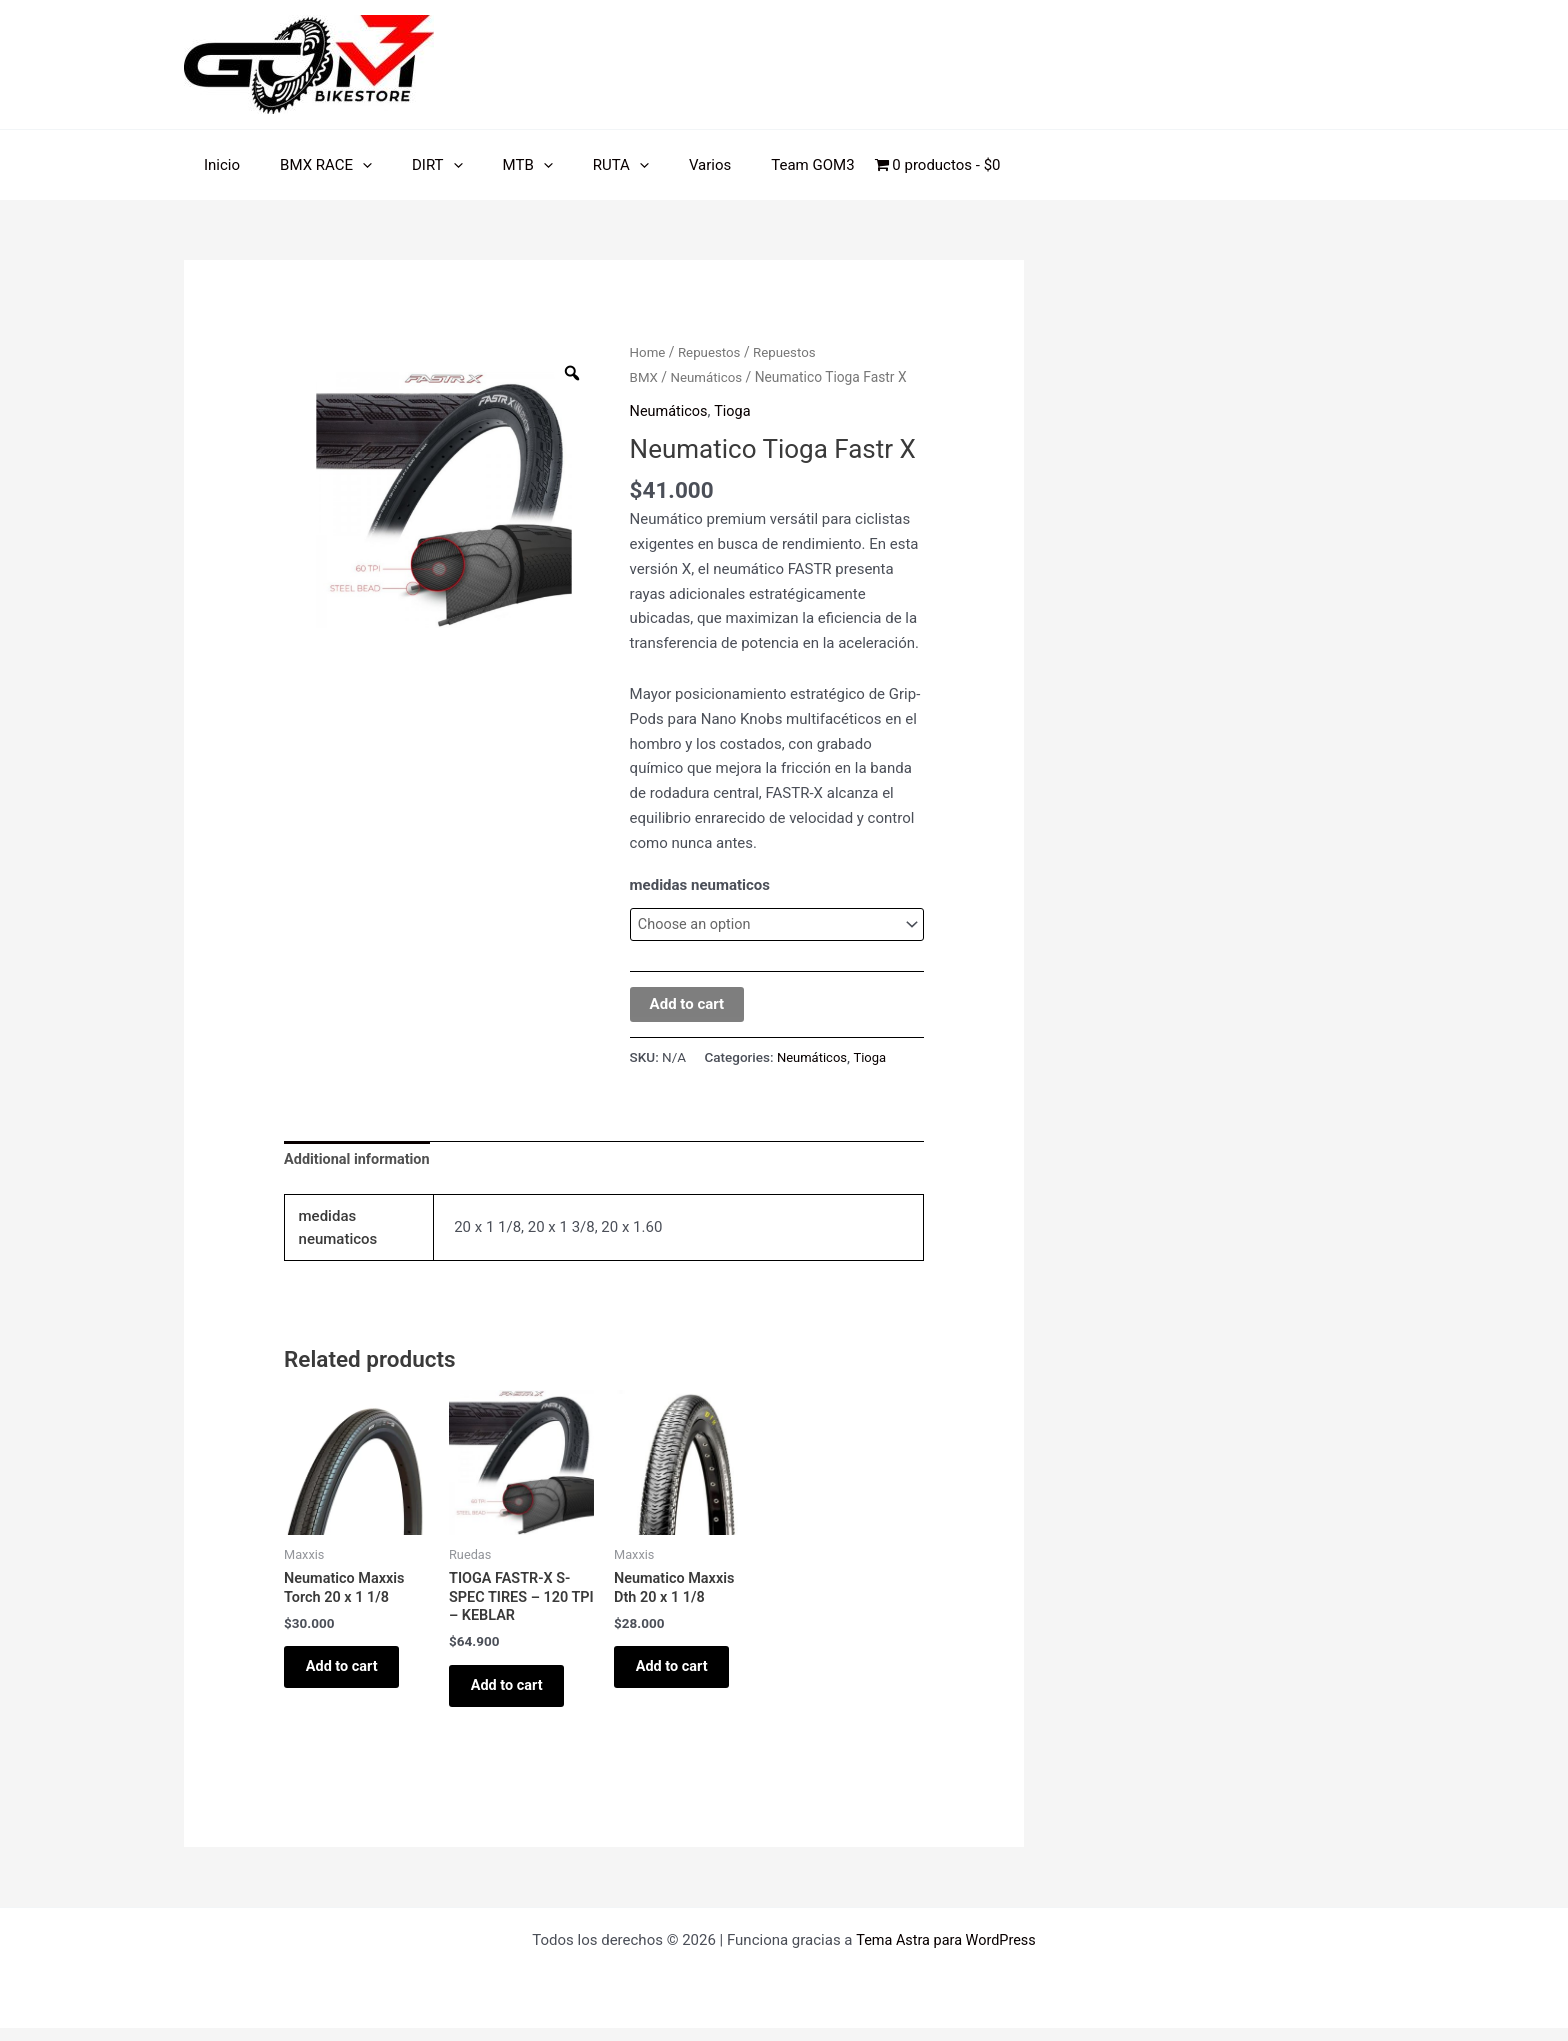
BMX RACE (311, 165)
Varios (655, 165)
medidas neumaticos (700, 885)
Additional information (359, 1161)
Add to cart (687, 1005)
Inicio (217, 165)
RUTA (576, 165)
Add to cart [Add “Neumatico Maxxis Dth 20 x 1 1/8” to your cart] (681, 1675)
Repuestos (711, 352)
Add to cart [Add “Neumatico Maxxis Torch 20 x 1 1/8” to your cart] (351, 1675)
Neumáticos (709, 377)
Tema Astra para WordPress (946, 1953)
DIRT (412, 165)
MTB (493, 165)
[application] (347, 165)
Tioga (736, 410)
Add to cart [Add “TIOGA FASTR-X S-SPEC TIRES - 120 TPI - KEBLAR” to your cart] (516, 1694)
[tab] (359, 1162)
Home (648, 352)
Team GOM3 (747, 165)
